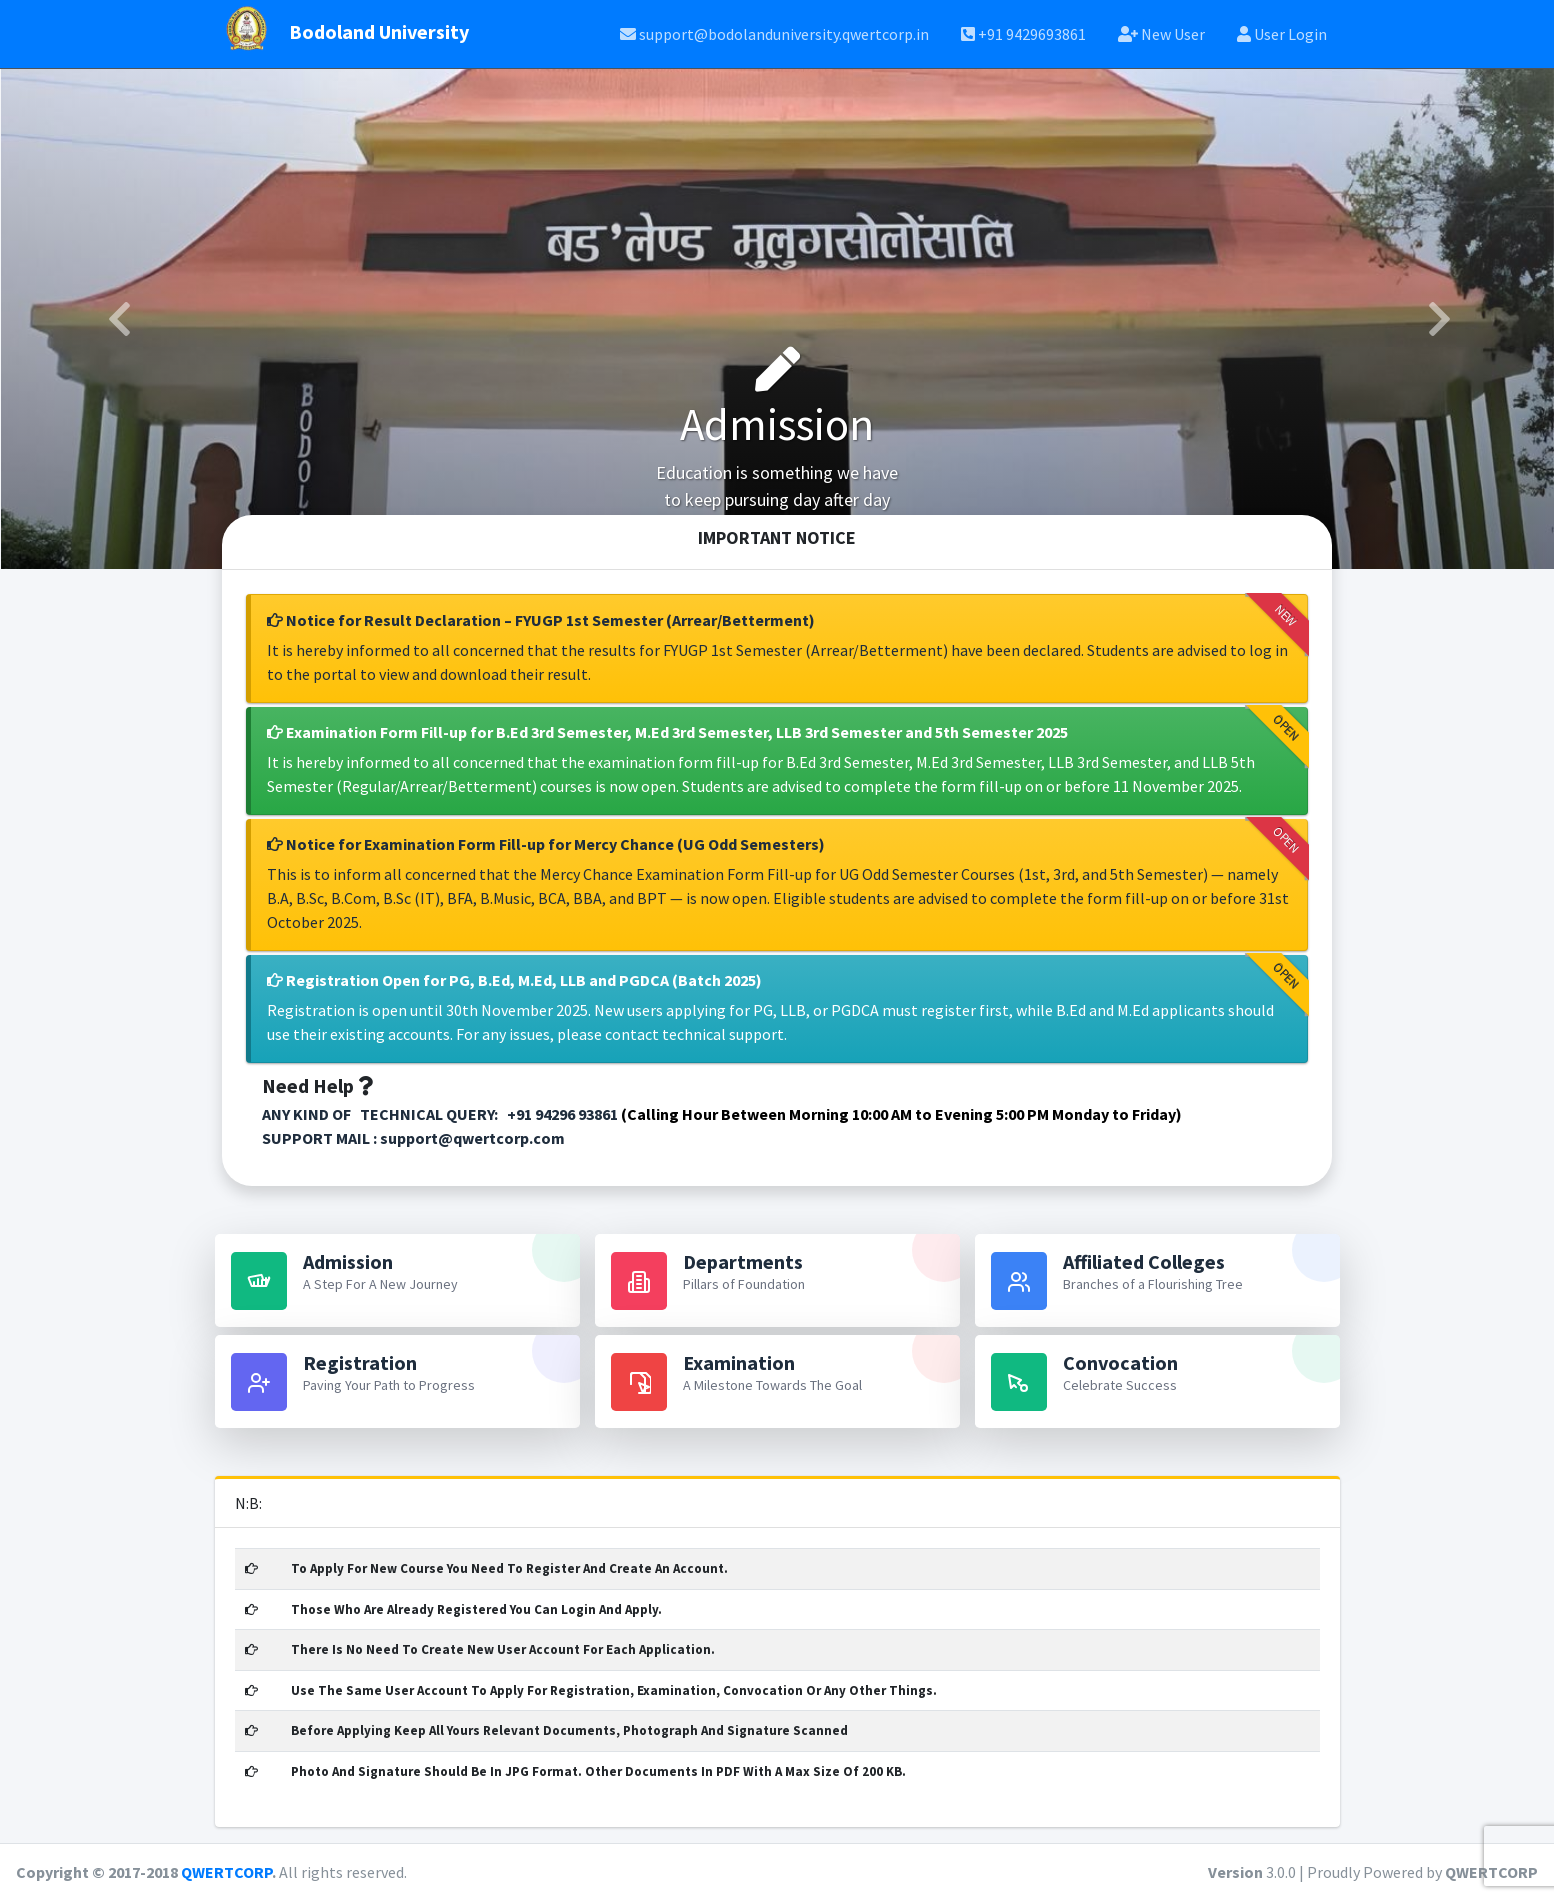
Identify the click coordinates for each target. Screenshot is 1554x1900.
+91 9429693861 (1023, 34)
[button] (117, 319)
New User (1161, 34)
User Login (1282, 34)
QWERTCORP (226, 1872)
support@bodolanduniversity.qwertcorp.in (774, 34)
